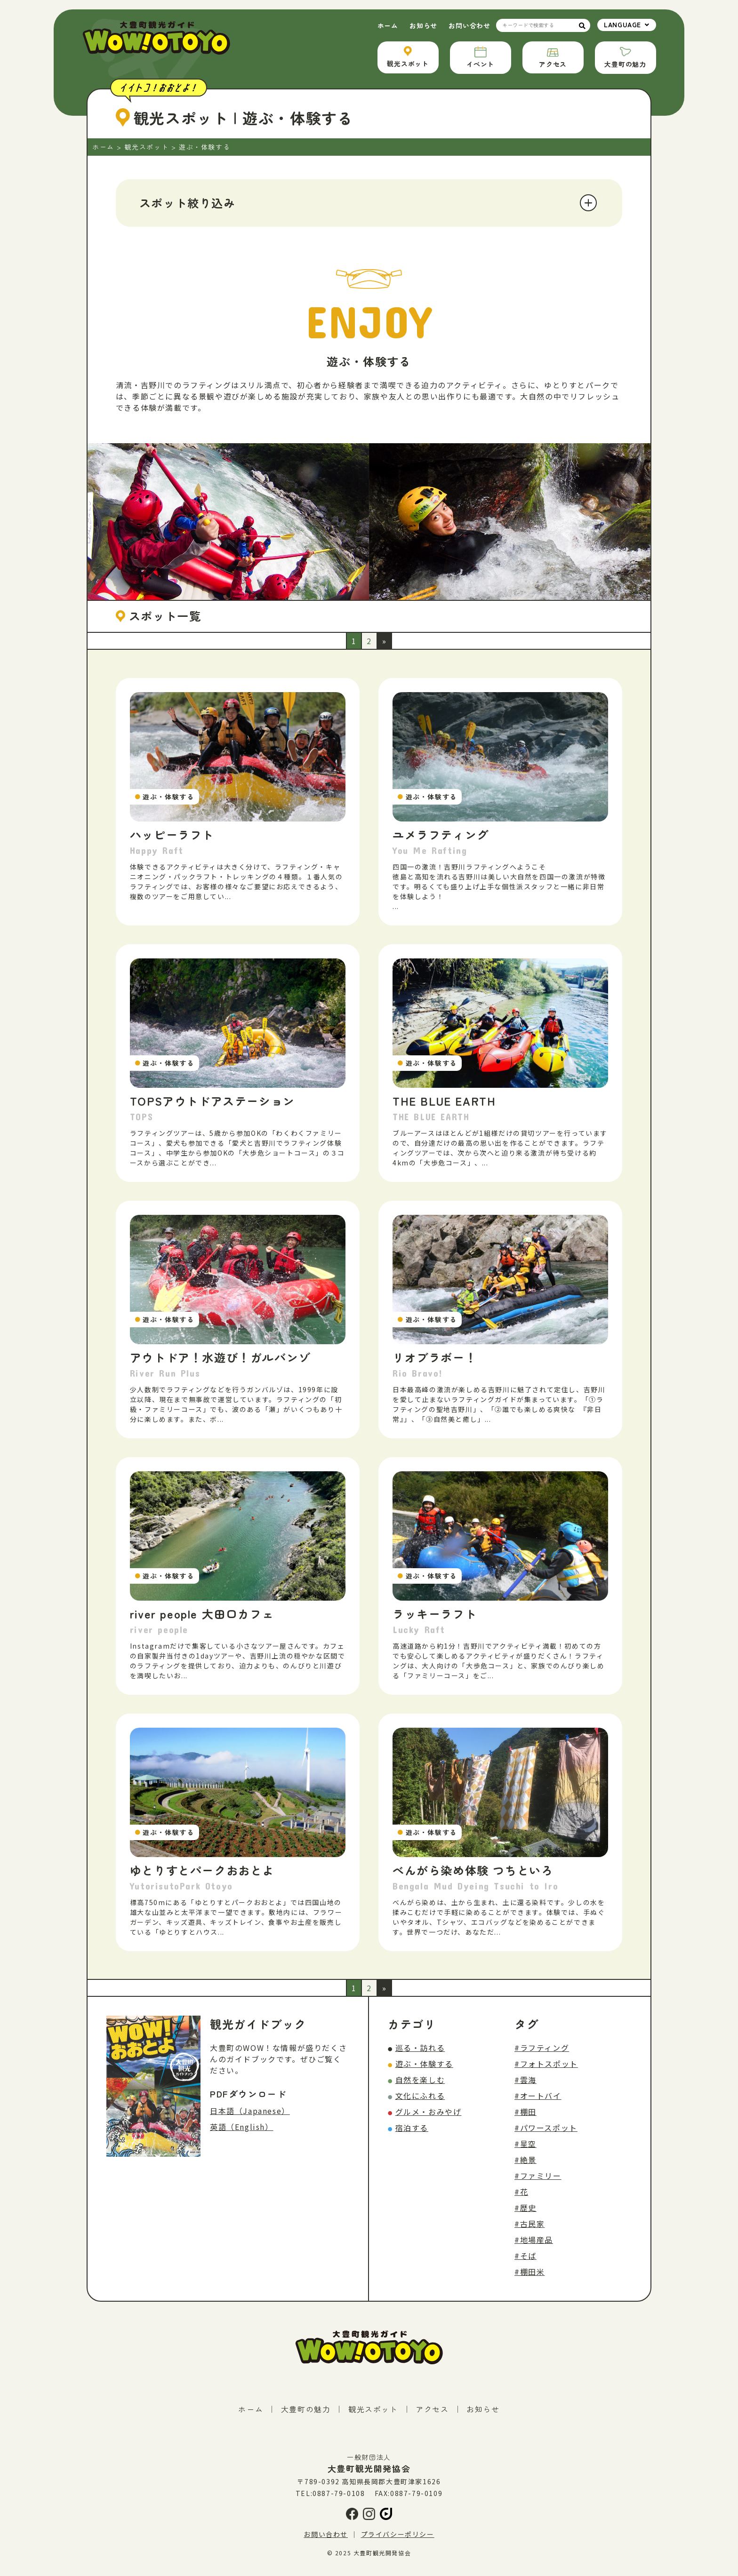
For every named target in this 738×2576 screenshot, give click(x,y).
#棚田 (525, 2111)
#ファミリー (538, 2175)
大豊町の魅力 (306, 2409)
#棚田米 (529, 2271)
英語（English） (241, 2126)
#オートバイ (538, 2095)
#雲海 (525, 2079)
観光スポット (373, 2409)
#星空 (525, 2143)
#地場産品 (533, 2239)
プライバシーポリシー (397, 2534)
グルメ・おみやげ (428, 2111)
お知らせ (423, 25)
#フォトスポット (546, 2063)
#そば (525, 2255)
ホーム (387, 25)
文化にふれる (420, 2095)
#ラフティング (541, 2047)
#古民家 (529, 2223)
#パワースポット (546, 2127)
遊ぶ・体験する (424, 2063)
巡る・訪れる (420, 2047)
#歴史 (525, 2207)
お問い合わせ (469, 25)
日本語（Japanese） (250, 2110)
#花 (521, 2191)
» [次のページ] (384, 640)
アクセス (432, 2409)
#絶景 (525, 2159)
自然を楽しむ (420, 2079)
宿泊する (411, 2127)
